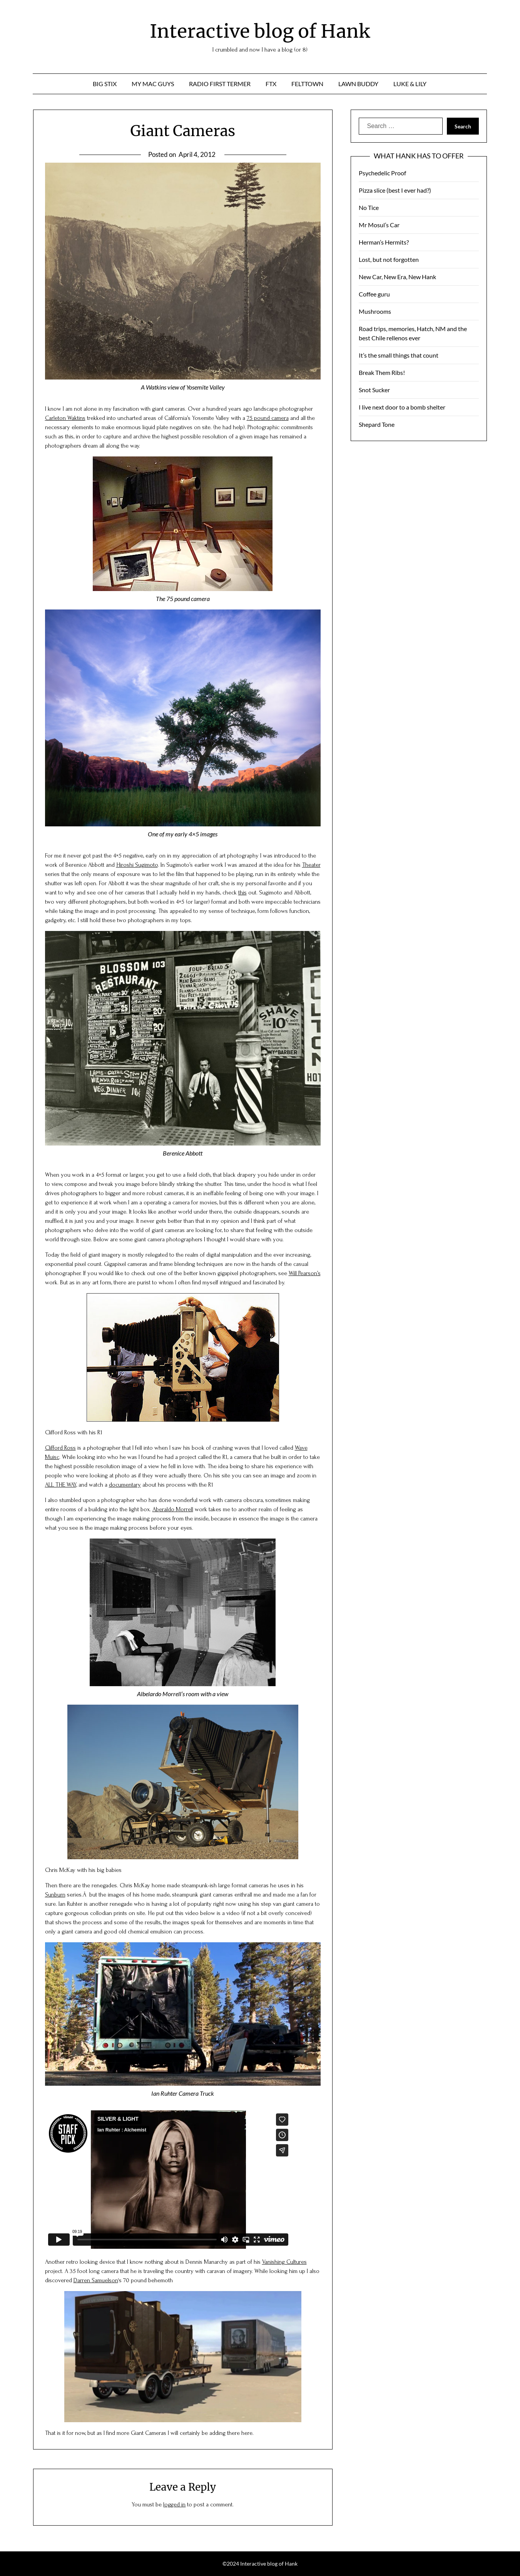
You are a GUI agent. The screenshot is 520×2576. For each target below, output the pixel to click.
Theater (311, 864)
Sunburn (55, 1894)
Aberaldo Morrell (172, 1509)
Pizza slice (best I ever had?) (395, 190)
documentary (125, 1484)
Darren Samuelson (96, 2280)
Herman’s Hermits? (384, 242)
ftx (271, 83)
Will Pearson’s (305, 1273)
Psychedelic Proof (382, 173)
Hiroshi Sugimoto (137, 864)
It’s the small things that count (398, 355)
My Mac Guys (153, 83)
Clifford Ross (60, 1447)
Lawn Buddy (358, 83)
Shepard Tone (377, 424)
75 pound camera (268, 418)
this (242, 892)
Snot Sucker (374, 389)
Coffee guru (374, 294)
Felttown (307, 83)
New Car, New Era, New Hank (397, 276)
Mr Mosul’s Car (379, 224)
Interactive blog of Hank (260, 31)
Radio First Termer (220, 83)
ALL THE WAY (60, 1484)
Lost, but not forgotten (389, 259)
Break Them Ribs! (382, 372)
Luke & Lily (409, 83)
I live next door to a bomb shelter (402, 407)
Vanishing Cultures (284, 2261)
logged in (174, 2504)
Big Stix (105, 83)
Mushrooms (375, 311)
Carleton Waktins (65, 418)
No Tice (369, 207)
